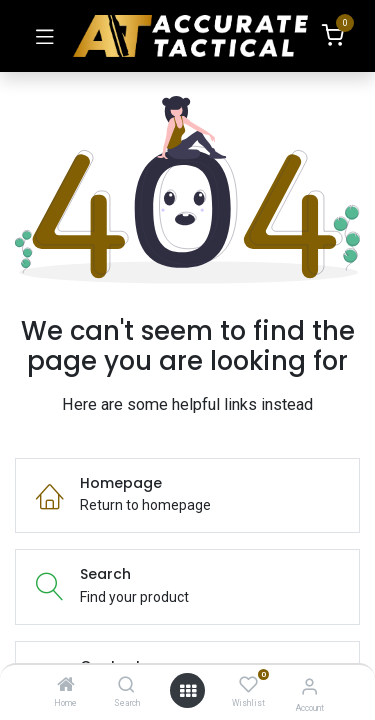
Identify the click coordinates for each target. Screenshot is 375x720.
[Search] (126, 686)
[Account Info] (309, 686)
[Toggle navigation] (45, 36)
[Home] (66, 686)
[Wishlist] (248, 685)
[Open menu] (188, 691)
